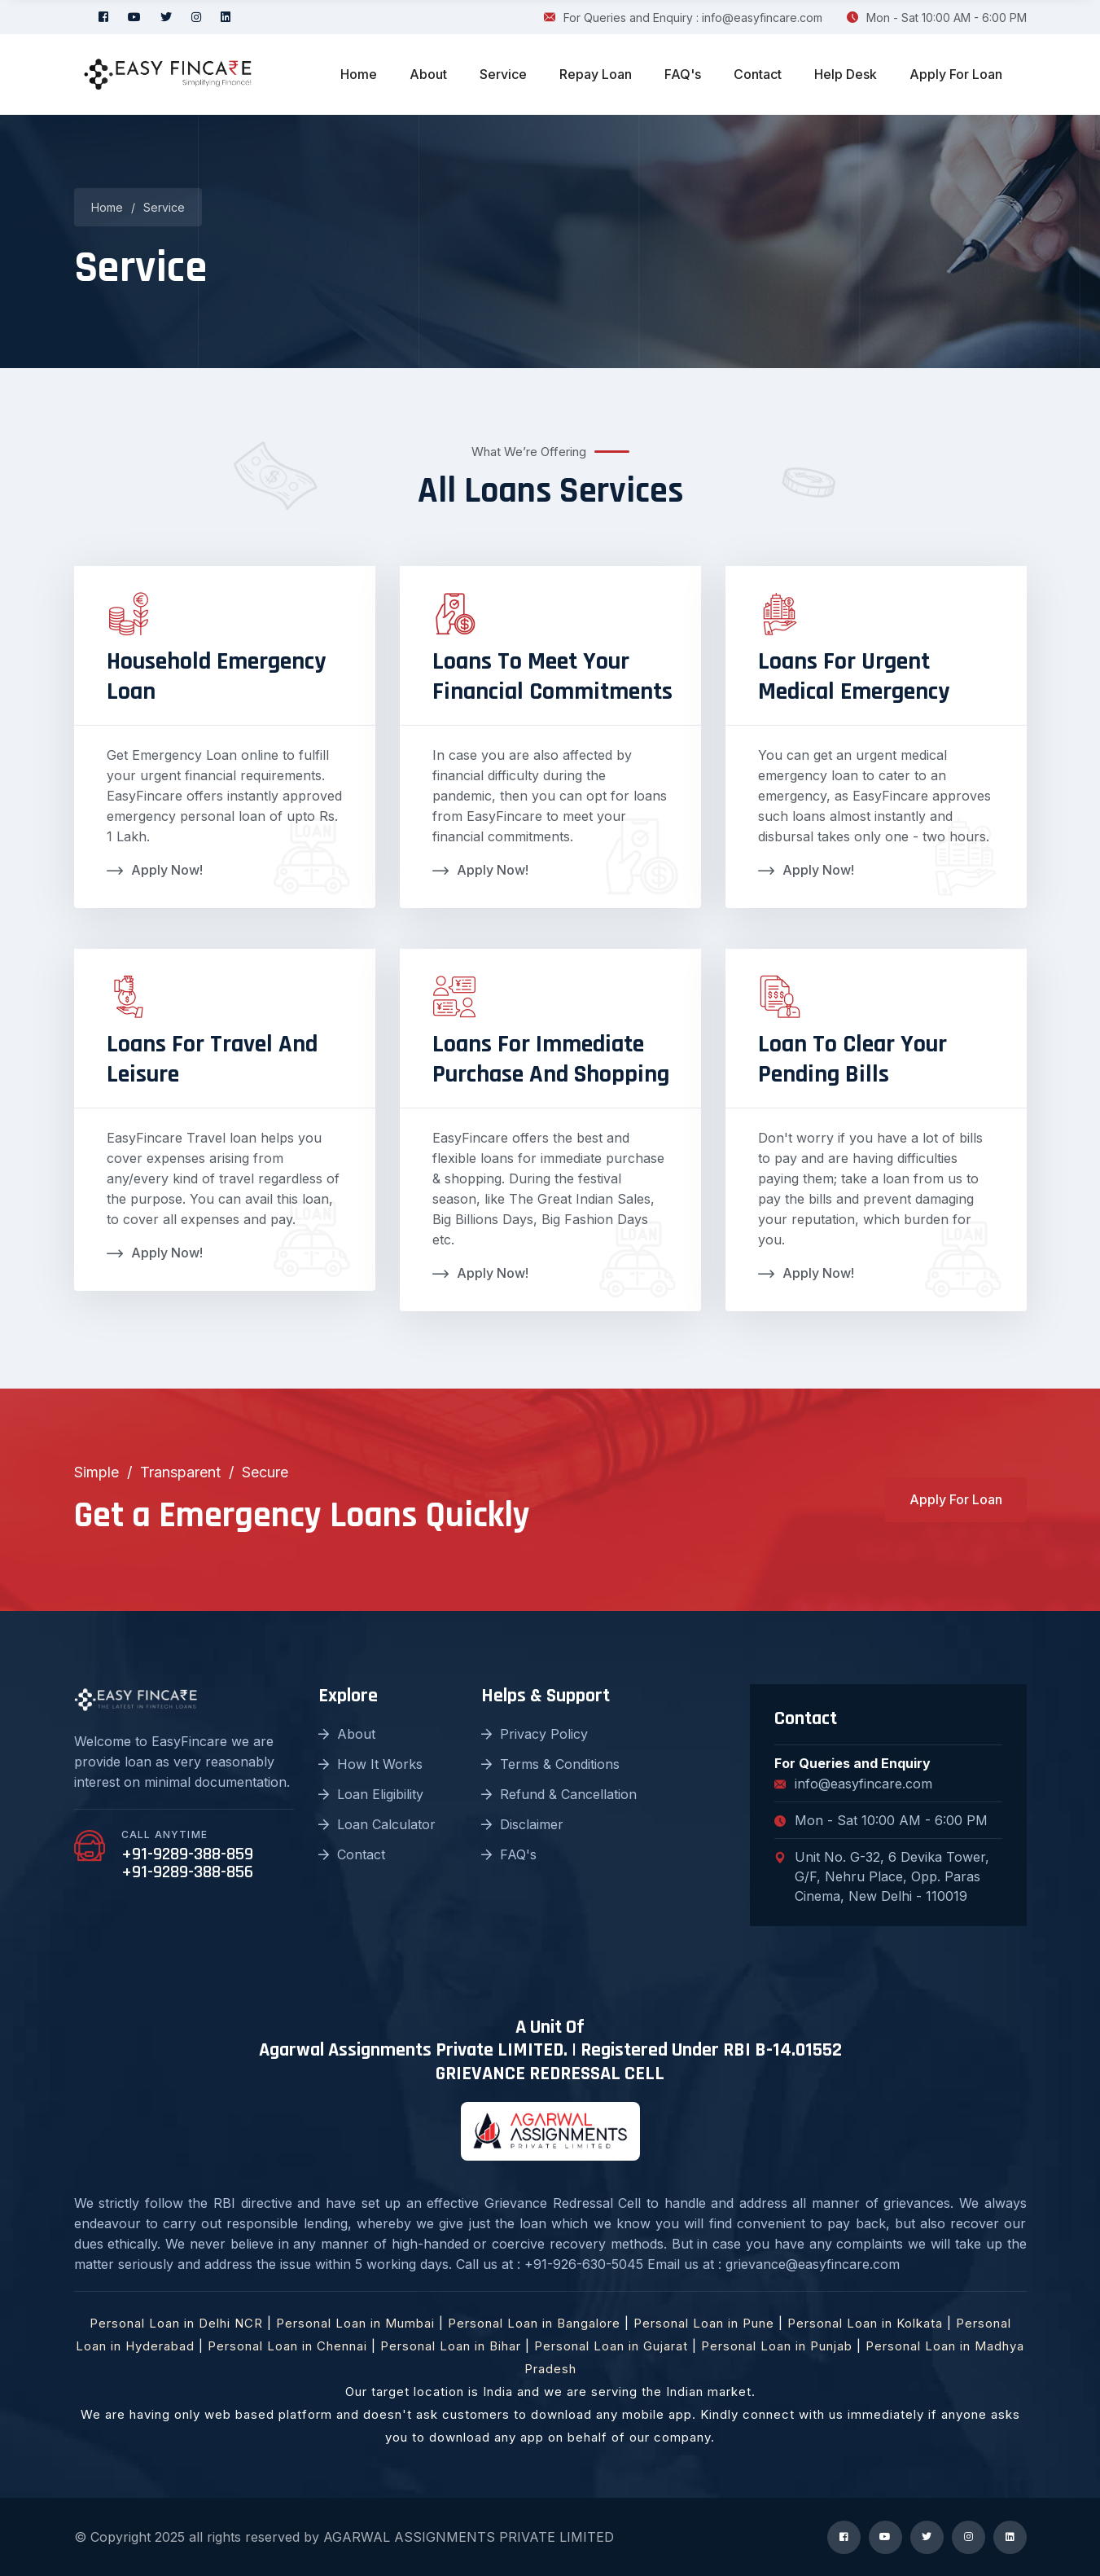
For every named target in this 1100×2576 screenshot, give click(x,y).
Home (358, 74)
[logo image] (167, 74)
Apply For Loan (955, 74)
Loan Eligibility (370, 1794)
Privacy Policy (534, 1734)
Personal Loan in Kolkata (865, 2323)
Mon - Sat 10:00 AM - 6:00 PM (937, 17)
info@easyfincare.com (853, 1783)
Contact (758, 74)
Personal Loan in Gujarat (611, 2346)
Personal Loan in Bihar (450, 2346)
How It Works (370, 1764)
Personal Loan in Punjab (776, 2346)
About (428, 74)
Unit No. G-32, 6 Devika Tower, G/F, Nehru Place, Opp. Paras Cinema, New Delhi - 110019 (881, 1876)
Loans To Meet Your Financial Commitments (552, 676)
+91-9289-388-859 (187, 1854)
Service (503, 74)
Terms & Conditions (550, 1764)
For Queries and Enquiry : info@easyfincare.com (683, 17)
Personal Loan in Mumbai (355, 2323)
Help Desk (845, 74)
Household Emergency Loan (216, 676)
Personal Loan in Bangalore (534, 2323)
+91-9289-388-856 (187, 1872)
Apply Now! (155, 870)
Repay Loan (595, 74)
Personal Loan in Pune (703, 2323)
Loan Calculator (377, 1824)
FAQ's (682, 74)
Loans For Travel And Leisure (212, 1059)
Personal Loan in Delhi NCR (176, 2323)
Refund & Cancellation (559, 1794)
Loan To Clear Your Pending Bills (852, 1059)
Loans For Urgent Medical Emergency (853, 676)
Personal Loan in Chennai (287, 2346)
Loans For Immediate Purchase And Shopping (550, 1059)
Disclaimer (522, 1824)
